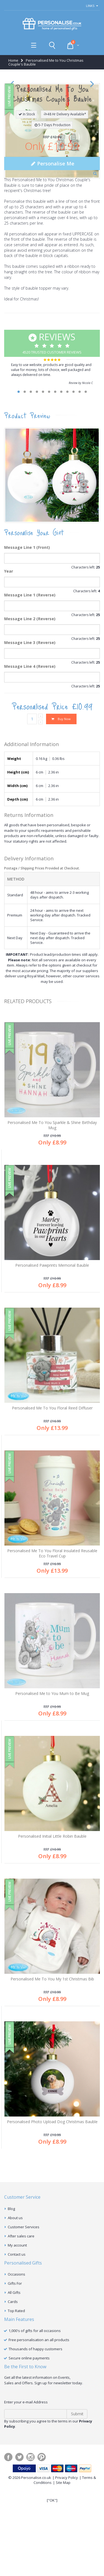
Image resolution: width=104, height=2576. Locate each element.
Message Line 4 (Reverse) (29, 761)
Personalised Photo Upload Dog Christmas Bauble (52, 2216)
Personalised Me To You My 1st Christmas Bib (52, 2074)
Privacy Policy (66, 2572)
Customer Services (23, 2322)
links (90, 6)
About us (15, 2312)
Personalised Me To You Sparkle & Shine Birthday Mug (52, 1220)
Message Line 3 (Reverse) (29, 737)
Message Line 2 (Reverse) (29, 713)
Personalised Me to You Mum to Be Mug (52, 1788)
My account (17, 2340)
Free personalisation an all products (39, 2434)
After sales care (21, 2331)
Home (13, 60)
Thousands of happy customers (35, 2444)
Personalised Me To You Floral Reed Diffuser (52, 1503)
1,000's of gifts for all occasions (35, 2425)
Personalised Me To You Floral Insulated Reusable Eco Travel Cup (52, 1648)
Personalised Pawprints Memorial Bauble (52, 1360)
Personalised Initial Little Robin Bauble (52, 1931)
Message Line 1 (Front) (27, 642)
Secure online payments (29, 2453)
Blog (11, 2303)
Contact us (17, 2349)
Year (8, 666)
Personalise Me (52, 258)
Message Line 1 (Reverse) (29, 690)
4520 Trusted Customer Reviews (52, 438)
